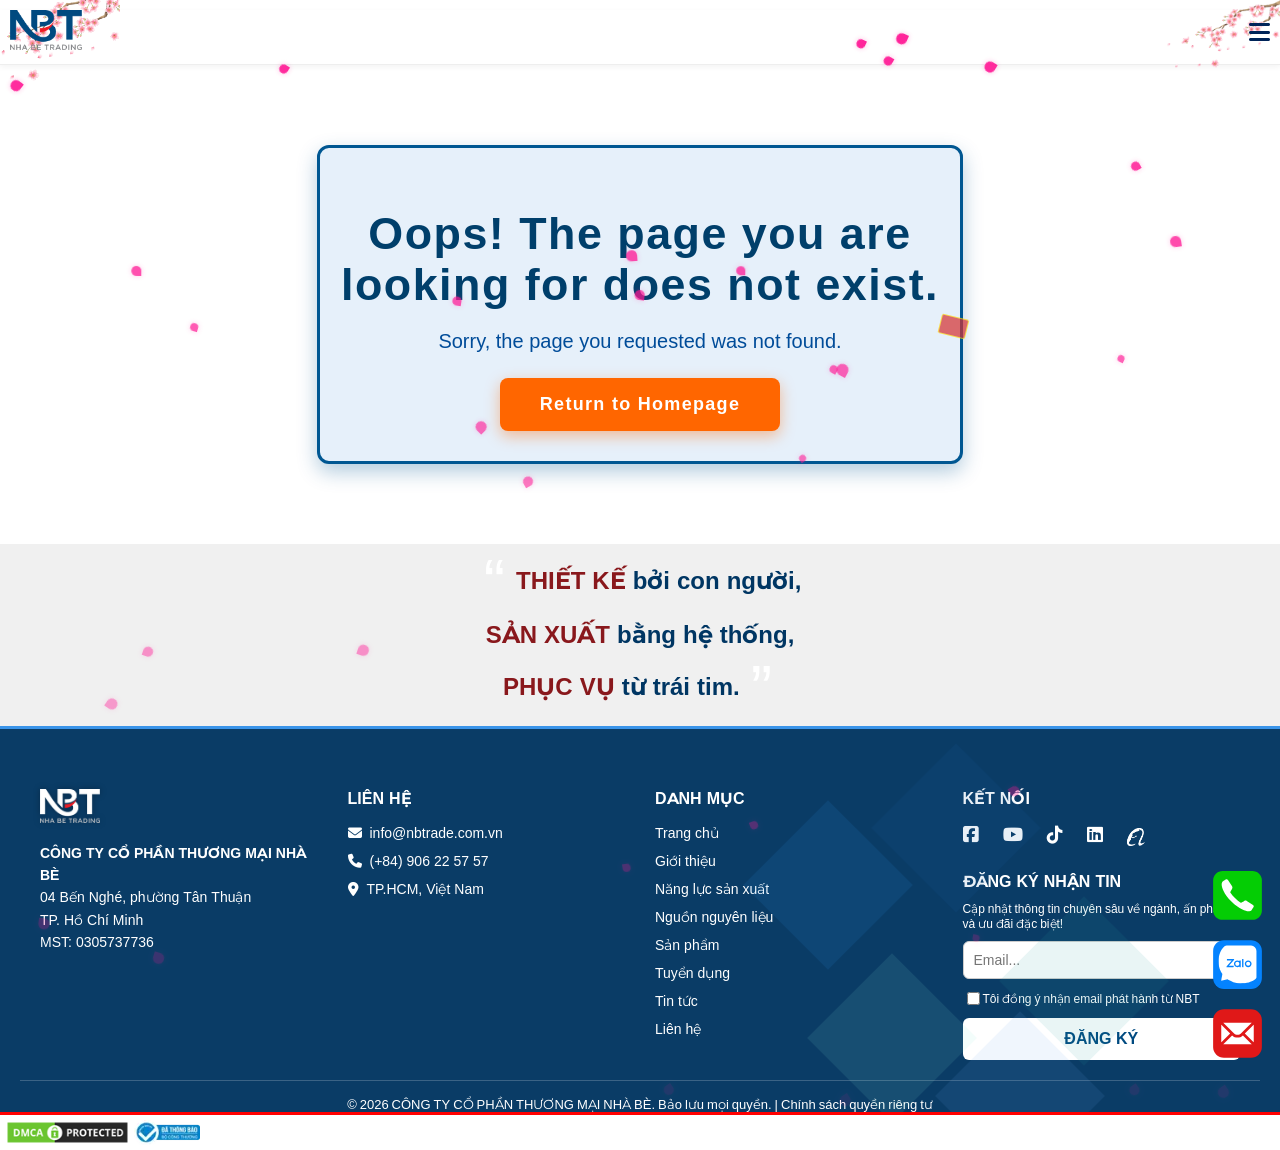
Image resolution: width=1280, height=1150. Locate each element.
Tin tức (676, 1001)
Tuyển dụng (692, 973)
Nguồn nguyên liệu (714, 917)
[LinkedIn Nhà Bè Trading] (1095, 835)
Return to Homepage (640, 404)
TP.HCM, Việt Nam (425, 889)
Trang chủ (687, 833)
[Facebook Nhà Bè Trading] (971, 835)
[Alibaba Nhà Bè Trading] (1136, 835)
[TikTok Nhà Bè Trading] (1055, 835)
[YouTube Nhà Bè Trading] (1013, 835)
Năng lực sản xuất (712, 889)
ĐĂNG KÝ (1101, 1038)
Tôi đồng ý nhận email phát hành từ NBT (1091, 998)
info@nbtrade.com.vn (436, 833)
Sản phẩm (687, 945)
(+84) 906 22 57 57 (429, 861)
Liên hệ (678, 1029)
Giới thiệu (685, 861)
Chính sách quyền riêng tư (857, 1104)
